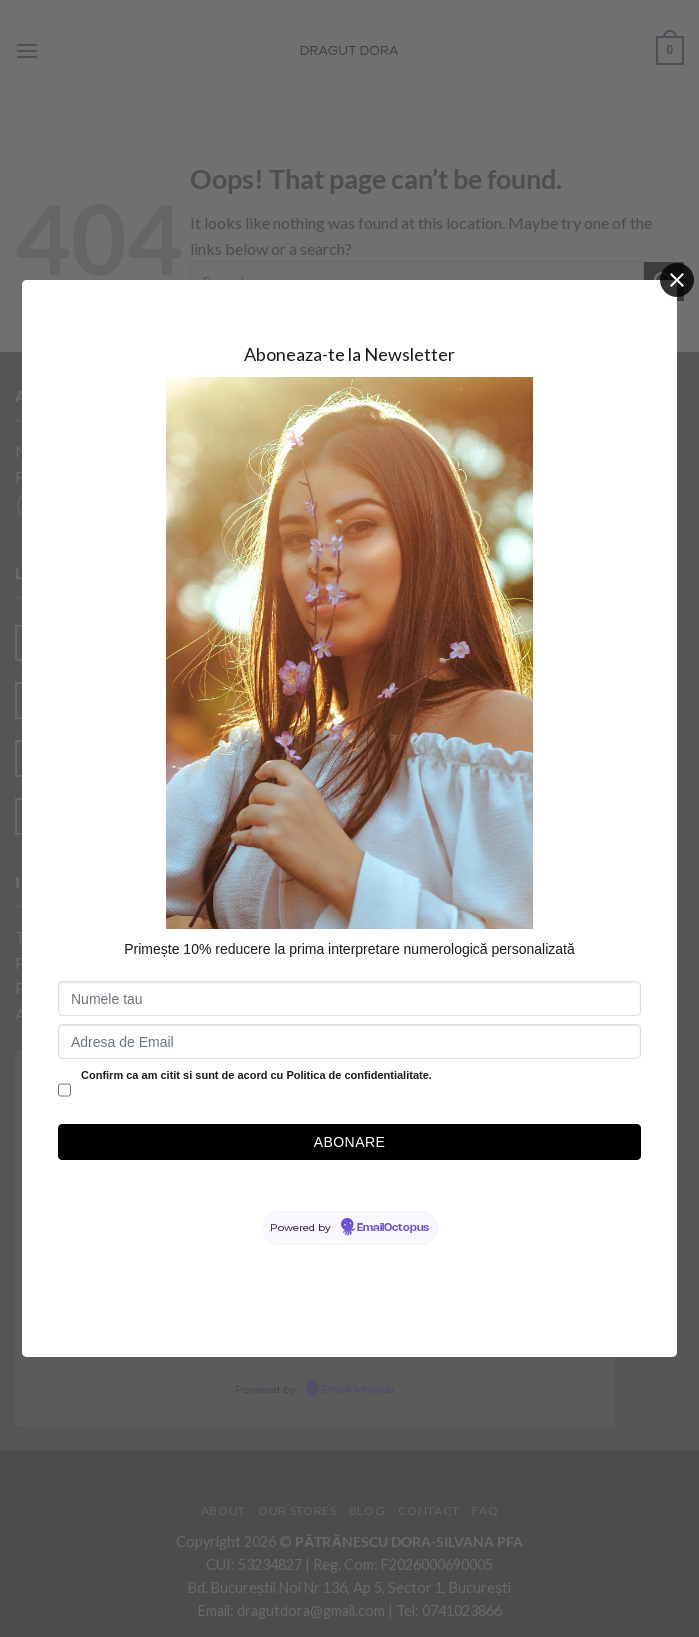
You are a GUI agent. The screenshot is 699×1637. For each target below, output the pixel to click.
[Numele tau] (349, 998)
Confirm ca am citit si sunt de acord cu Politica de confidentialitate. (256, 1075)
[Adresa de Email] (349, 1041)
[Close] (677, 280)
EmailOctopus (393, 1228)
